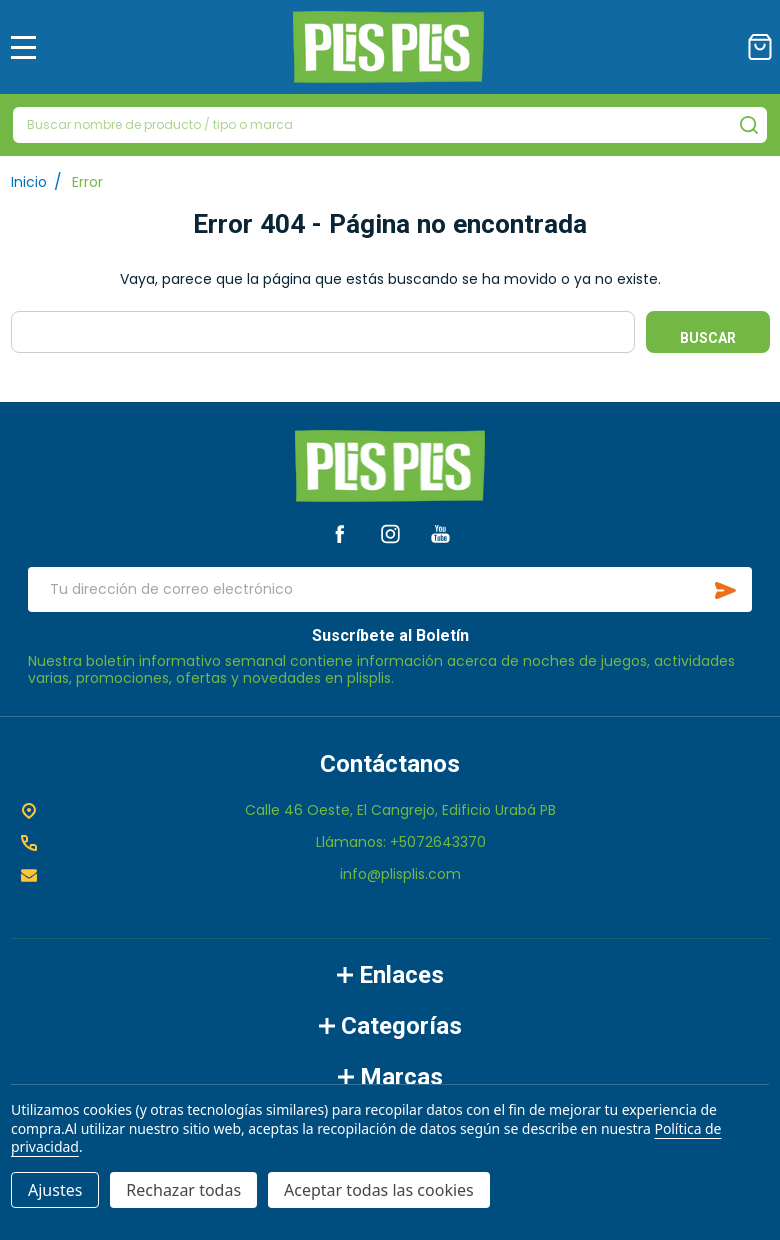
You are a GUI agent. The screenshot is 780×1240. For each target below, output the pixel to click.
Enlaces (390, 975)
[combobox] (390, 125)
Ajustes (55, 1190)
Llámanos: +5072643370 (401, 842)
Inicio (29, 182)
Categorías (390, 1026)
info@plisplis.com (400, 874)
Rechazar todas (183, 1190)
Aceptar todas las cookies (379, 1190)
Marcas (390, 1077)
